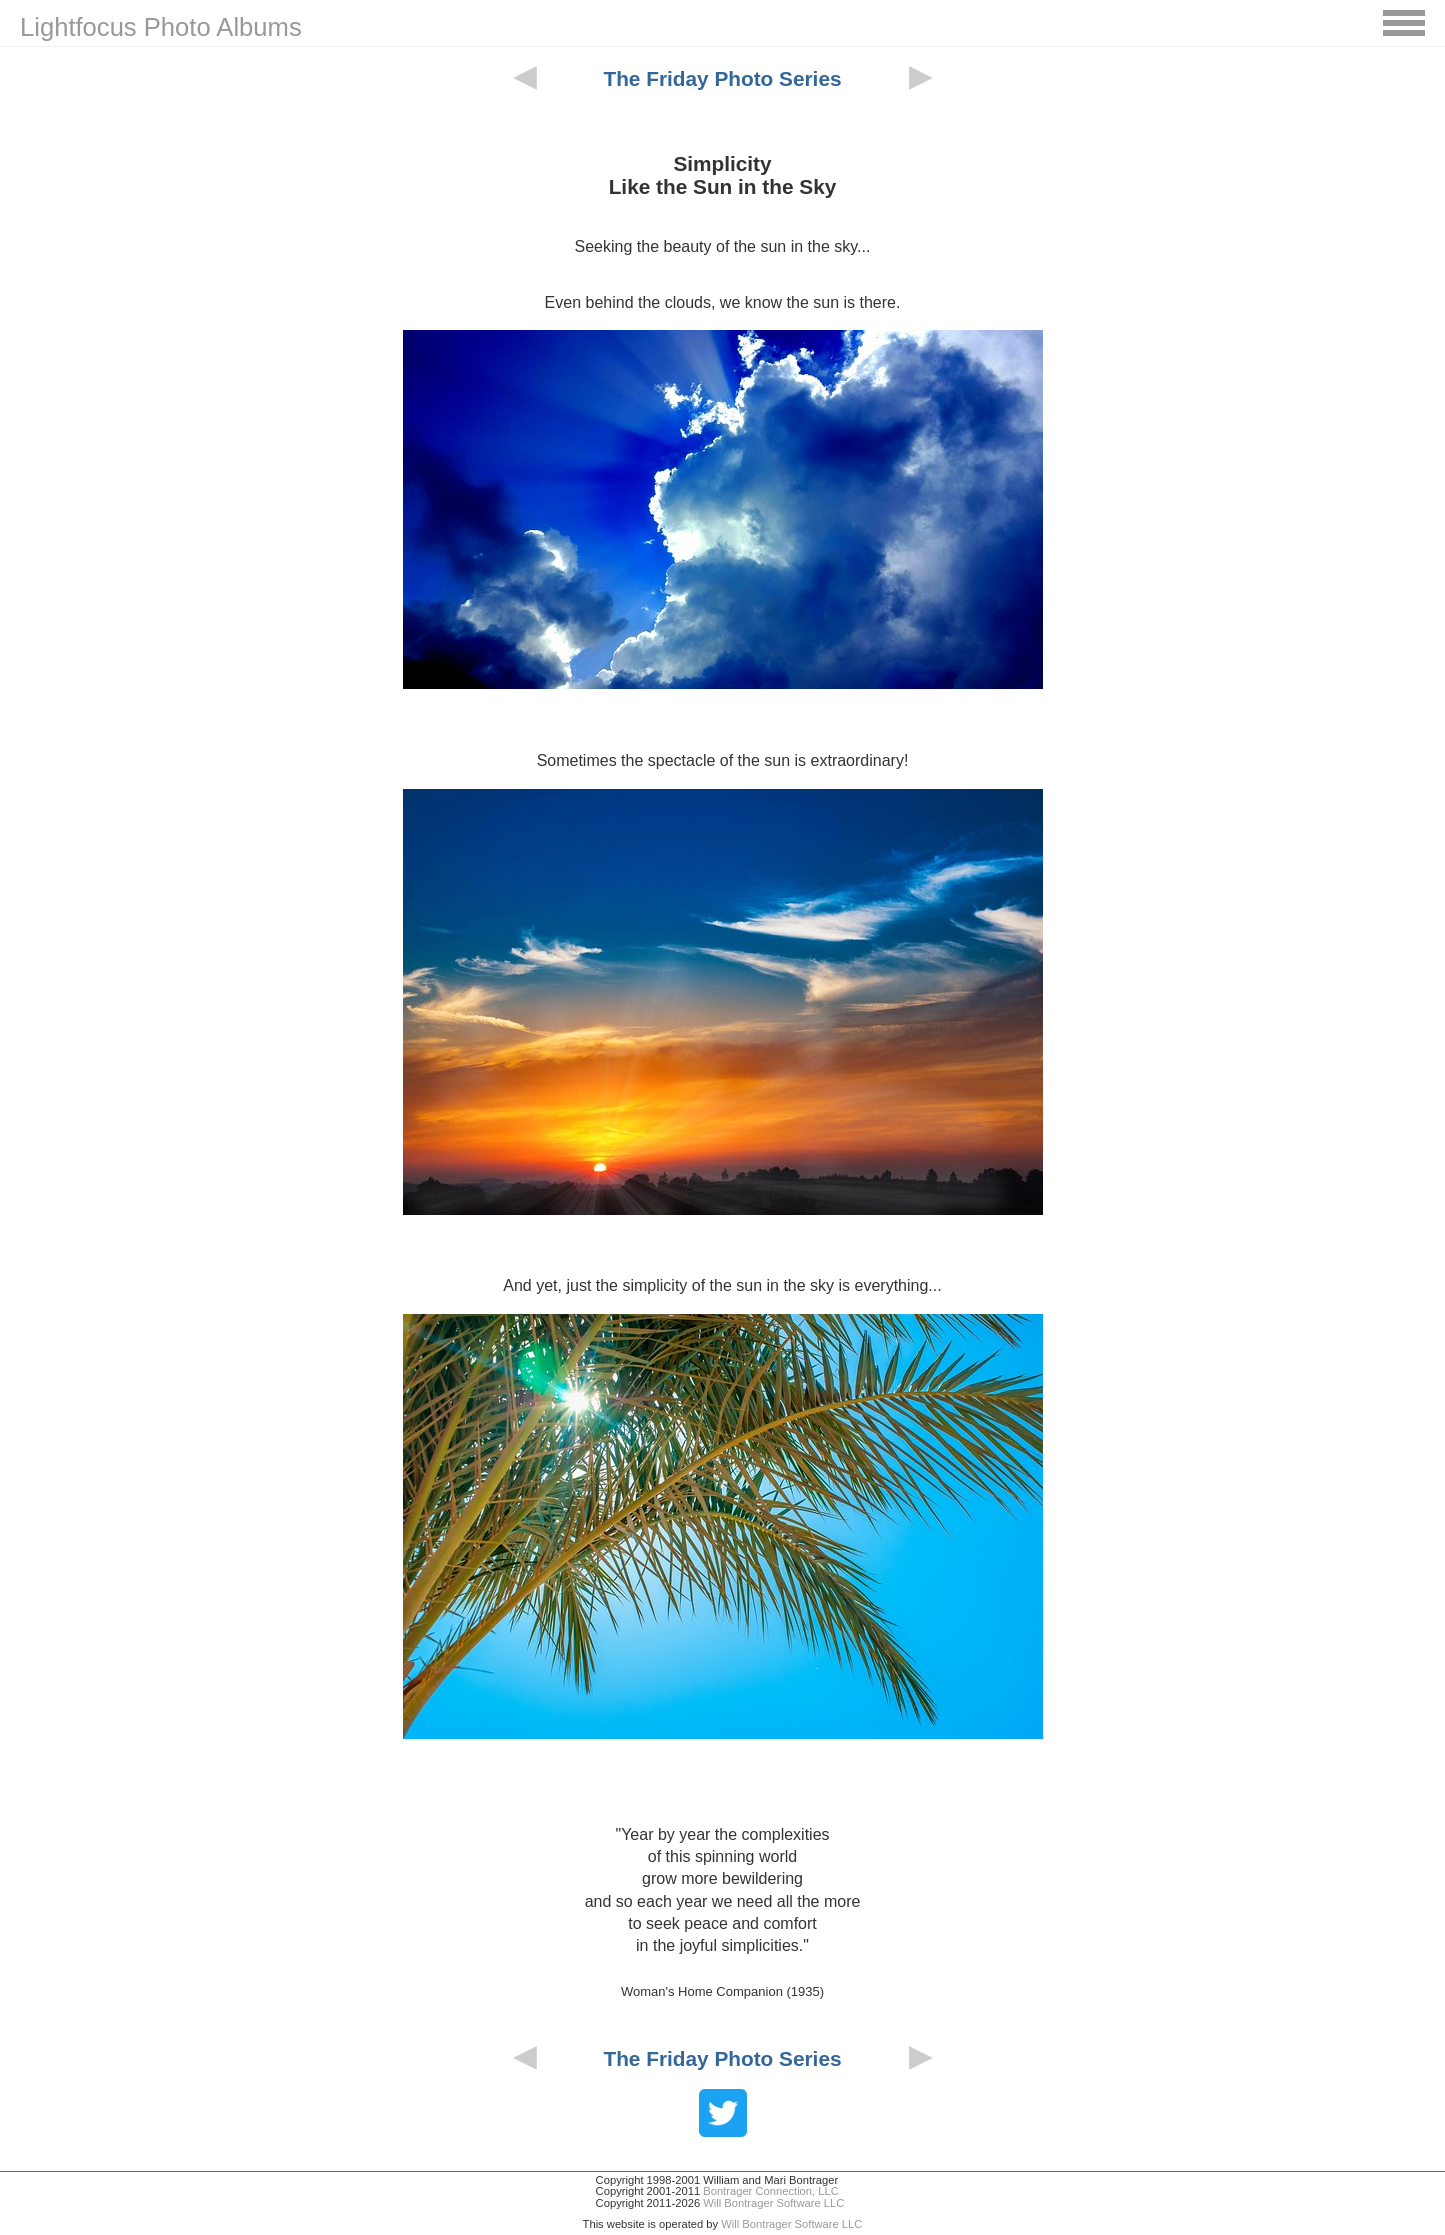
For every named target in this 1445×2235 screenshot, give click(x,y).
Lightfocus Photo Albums (161, 27)
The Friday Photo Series (722, 78)
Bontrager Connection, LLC (771, 2191)
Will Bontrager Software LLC (773, 2203)
